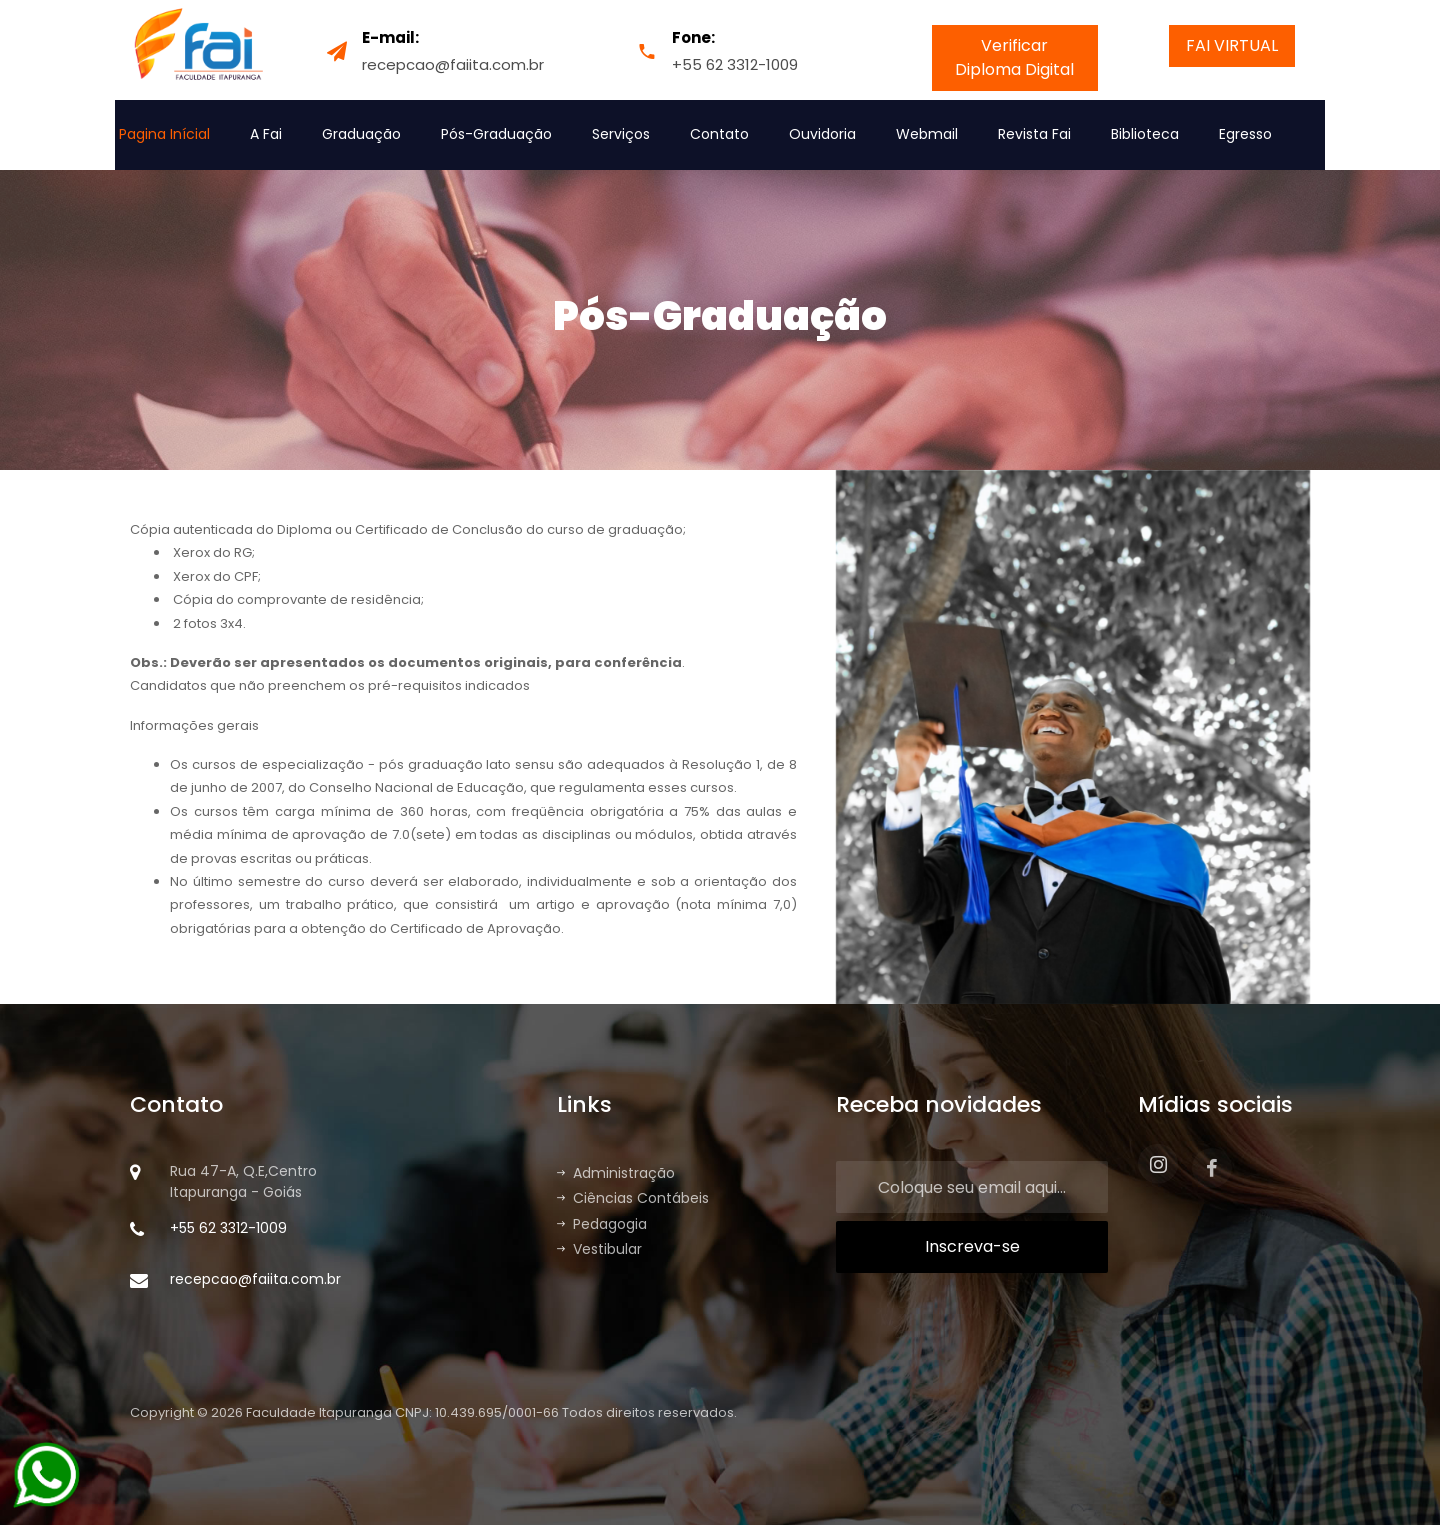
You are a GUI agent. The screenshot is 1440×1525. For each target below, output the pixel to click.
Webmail (927, 134)
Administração (616, 1173)
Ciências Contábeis (633, 1198)
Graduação (361, 134)
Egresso (1245, 134)
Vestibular (599, 1249)
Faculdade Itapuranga (319, 1412)
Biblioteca (1145, 134)
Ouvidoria (822, 134)
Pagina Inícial (164, 134)
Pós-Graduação (496, 134)
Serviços (621, 134)
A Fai (266, 134)
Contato (719, 134)
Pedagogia (602, 1224)
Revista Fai (1034, 134)
